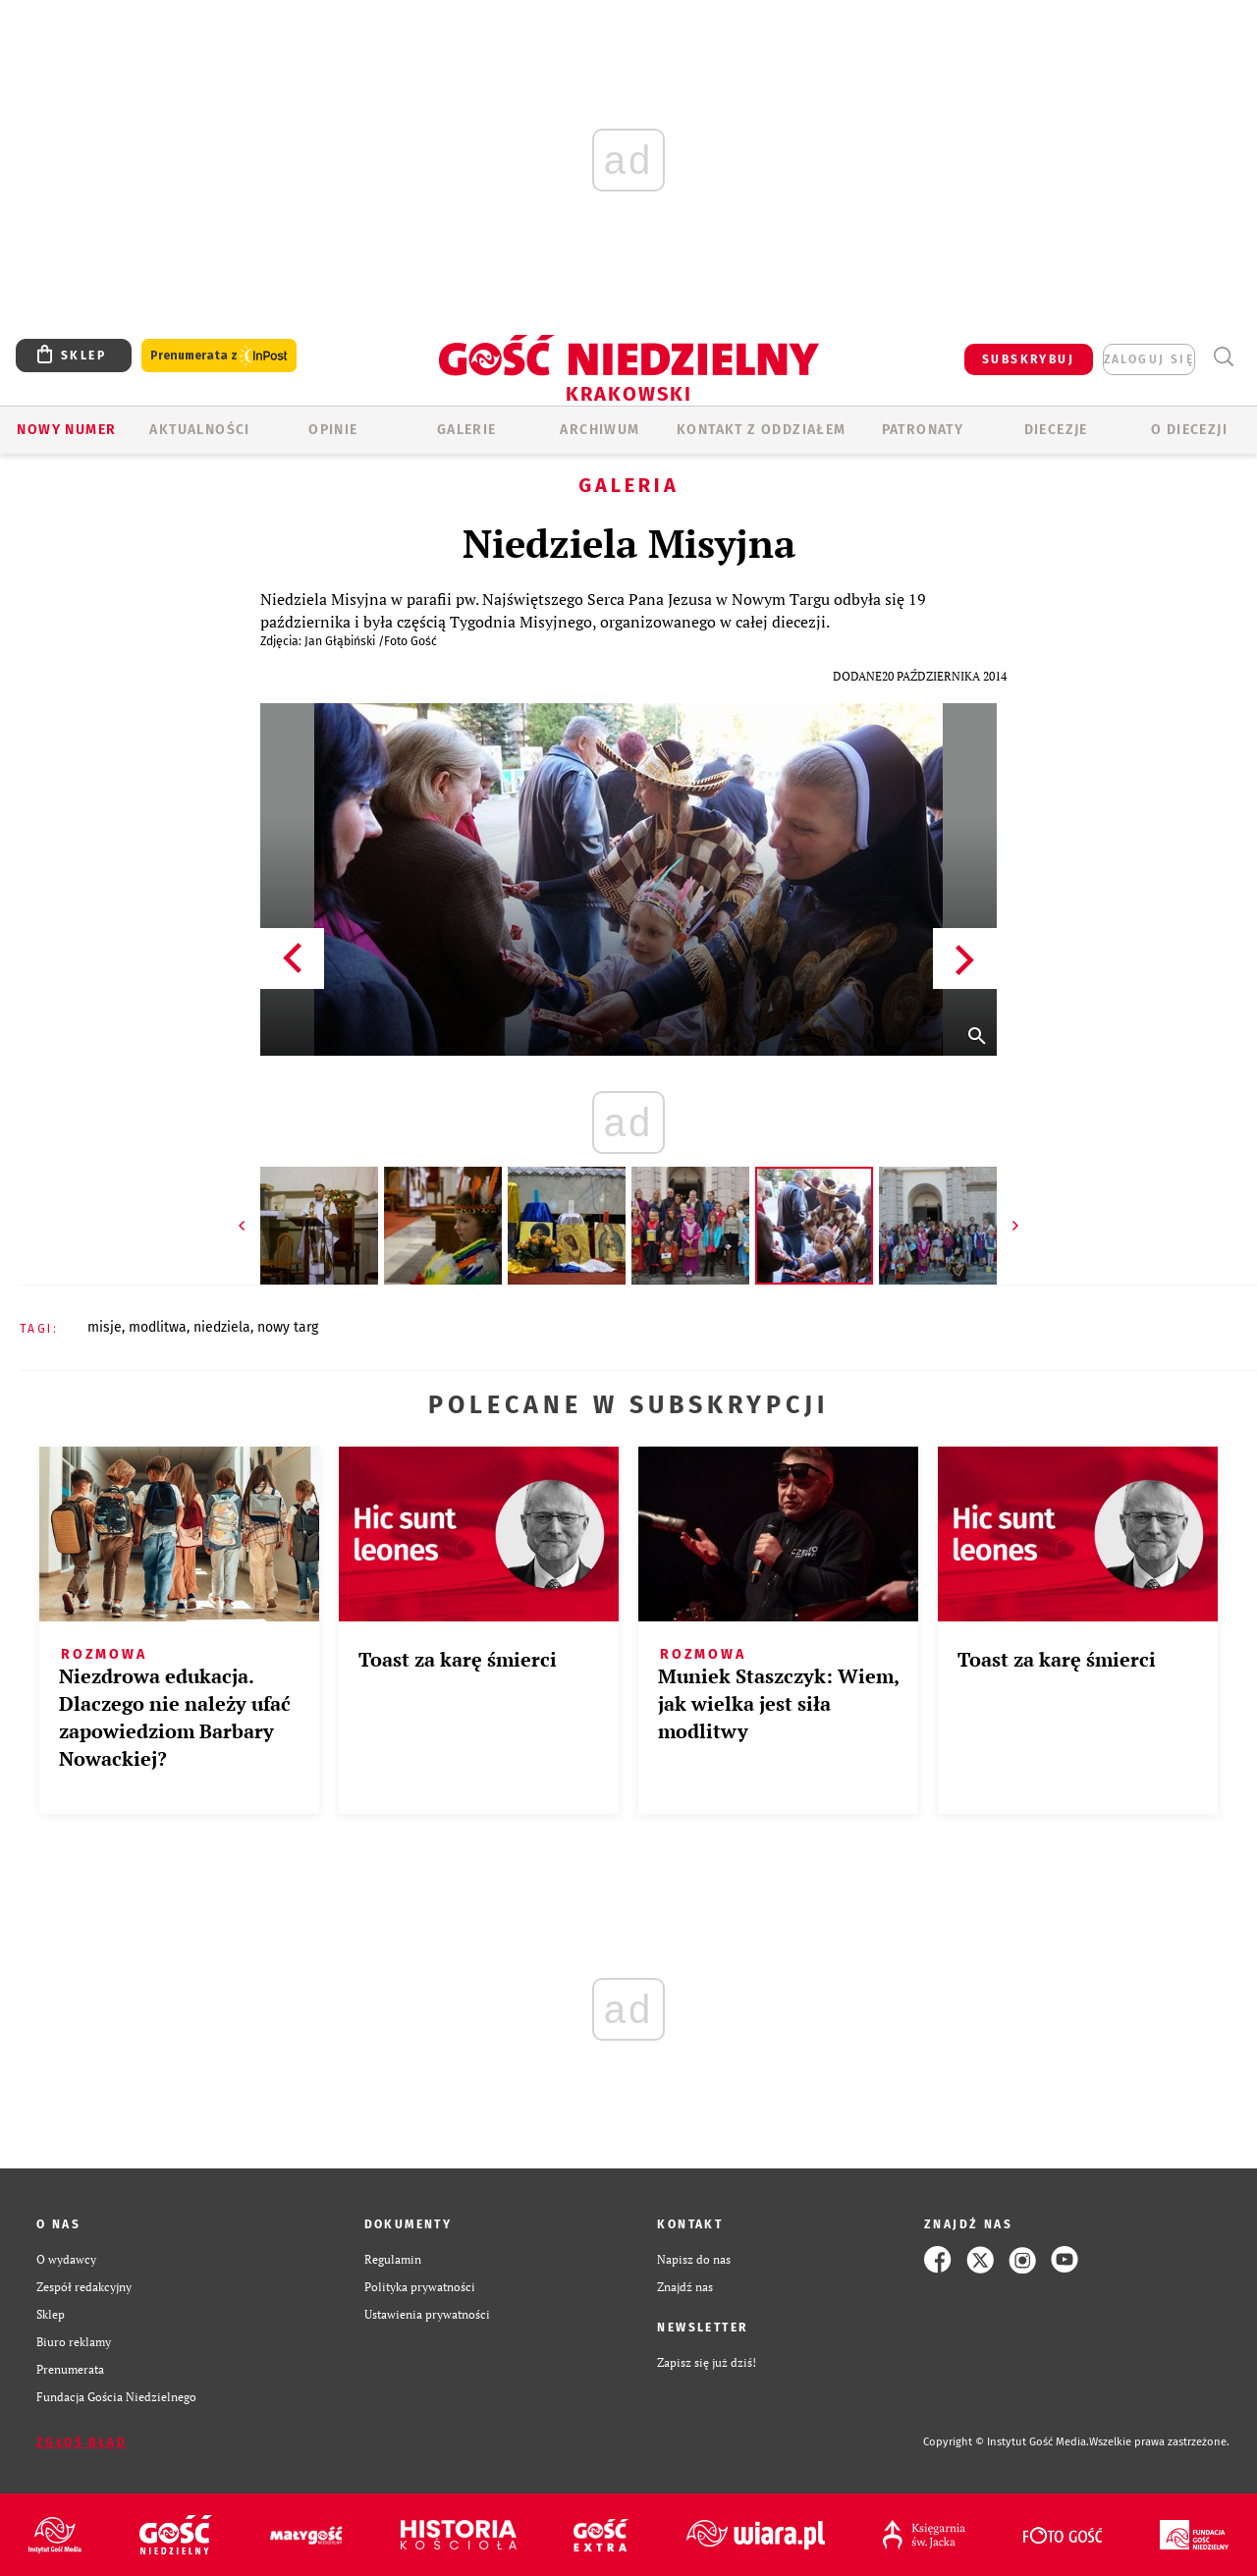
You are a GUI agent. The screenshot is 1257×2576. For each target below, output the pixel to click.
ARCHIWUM (599, 429)
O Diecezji (1189, 429)
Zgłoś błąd (81, 2442)
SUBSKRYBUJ (1028, 359)
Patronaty (923, 429)
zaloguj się (1149, 359)
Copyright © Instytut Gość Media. (1006, 2442)
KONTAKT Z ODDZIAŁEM (762, 429)
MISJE (104, 1327)
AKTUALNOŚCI (199, 429)
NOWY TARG (287, 1327)
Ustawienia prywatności (427, 2314)
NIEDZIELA (221, 1327)
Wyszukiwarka (1223, 357)
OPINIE (332, 429)
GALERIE (467, 429)
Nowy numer (66, 429)
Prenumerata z (219, 356)
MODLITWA (158, 1327)
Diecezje (1056, 429)
